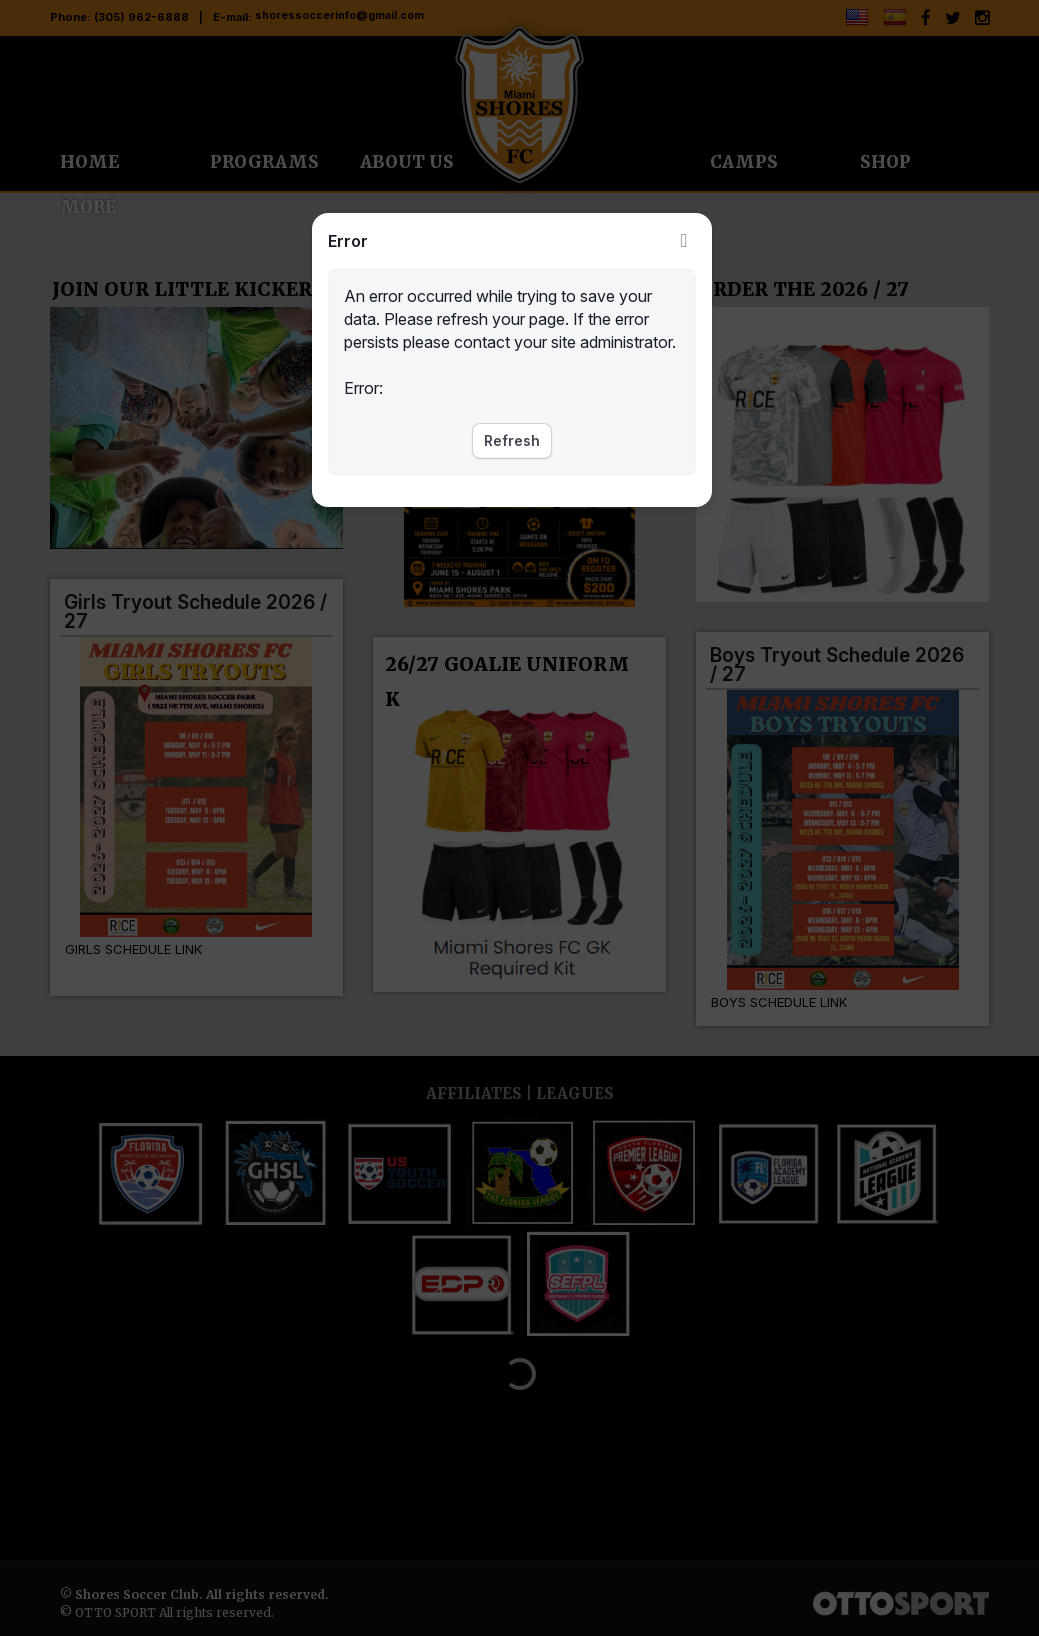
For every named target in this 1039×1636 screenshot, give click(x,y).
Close (684, 241)
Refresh (512, 440)
